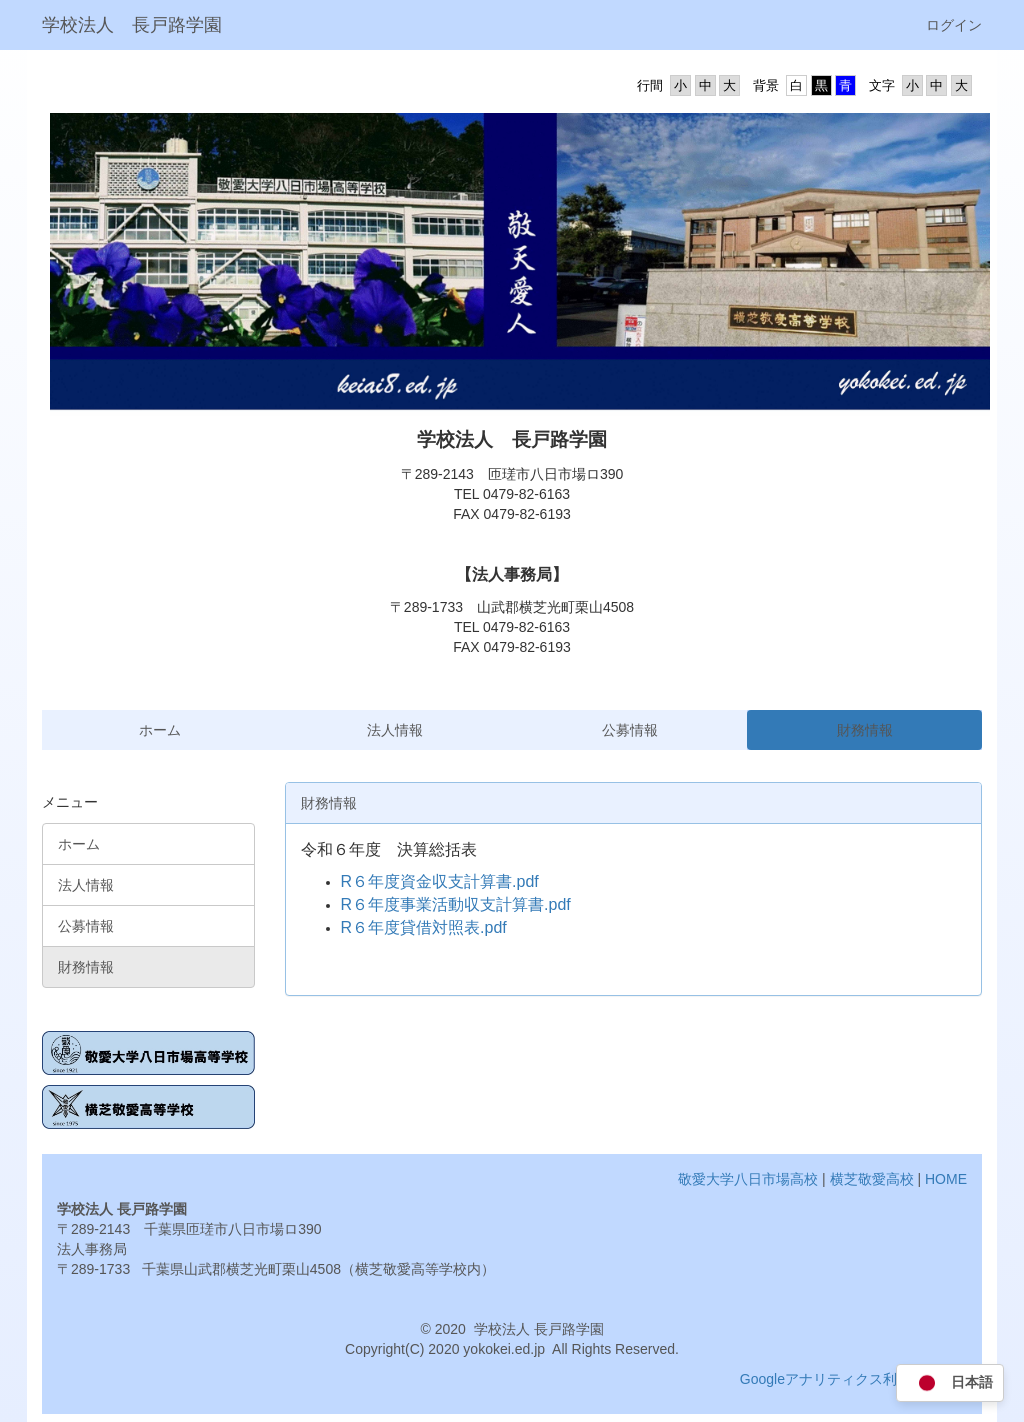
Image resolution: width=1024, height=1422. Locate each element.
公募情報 (630, 730)
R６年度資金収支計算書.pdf (440, 881)
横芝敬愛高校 (872, 1179)
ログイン (954, 25)
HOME (946, 1179)
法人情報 (395, 730)
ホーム (160, 730)
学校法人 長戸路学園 (132, 25)
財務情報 (865, 730)
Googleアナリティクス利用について (853, 1379)
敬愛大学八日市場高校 (748, 1179)
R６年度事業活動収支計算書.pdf (456, 904)
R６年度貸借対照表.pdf (424, 927)
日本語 (950, 1383)
